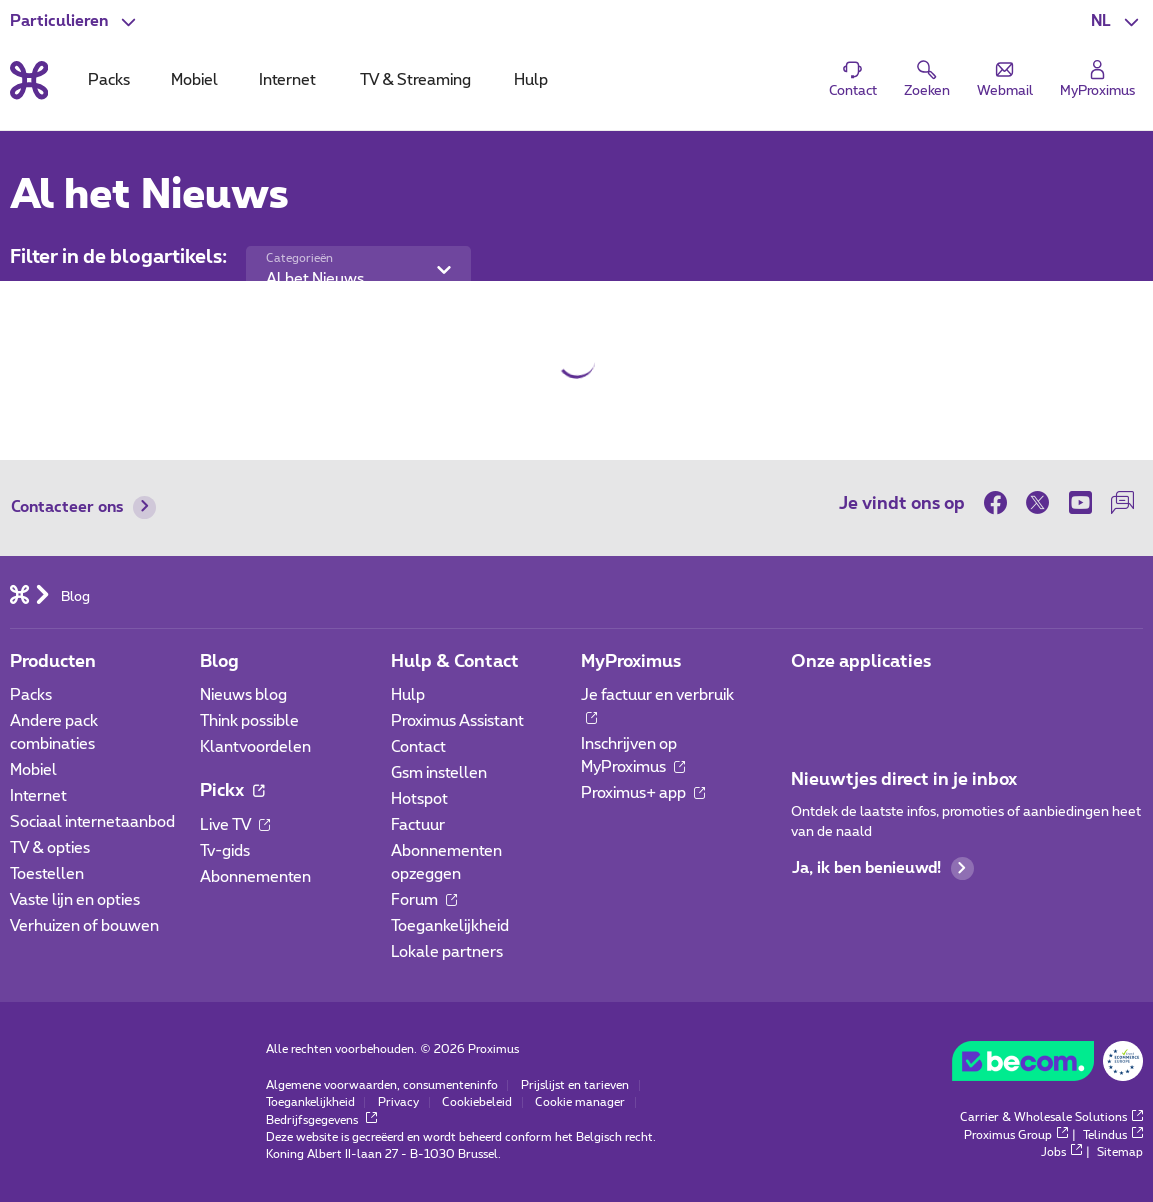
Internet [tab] (287, 80)
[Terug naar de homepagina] (29, 81)
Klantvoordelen (255, 747)
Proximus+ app (643, 793)
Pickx (232, 790)
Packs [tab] (109, 80)
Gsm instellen (439, 773)
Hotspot (419, 799)
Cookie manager (580, 1102)
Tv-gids (225, 851)
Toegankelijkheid (450, 926)
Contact (418, 747)
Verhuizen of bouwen (84, 926)
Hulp (408, 695)
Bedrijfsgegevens (321, 1120)
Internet (38, 796)
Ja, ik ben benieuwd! (883, 868)
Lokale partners (447, 952)
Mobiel (33, 770)
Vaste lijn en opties (75, 900)
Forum (424, 900)
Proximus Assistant (457, 721)
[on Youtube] (1080, 502)
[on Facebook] (1000, 502)
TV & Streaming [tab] (415, 80)
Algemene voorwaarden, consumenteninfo (382, 1085)
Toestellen (47, 874)
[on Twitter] (1038, 502)
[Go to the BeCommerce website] (1048, 1066)
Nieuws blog (243, 695)
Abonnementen (255, 877)
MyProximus (631, 661)
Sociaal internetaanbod (92, 822)
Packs (31, 695)
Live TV (235, 825)
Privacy (398, 1102)
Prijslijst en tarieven (575, 1085)
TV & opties (50, 848)
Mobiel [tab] (194, 80)
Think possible (249, 721)
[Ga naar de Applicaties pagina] (808, 701)
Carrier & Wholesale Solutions (1051, 1117)
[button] (1117, 21)
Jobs (1061, 1152)
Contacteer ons (84, 507)
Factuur (418, 825)
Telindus (1113, 1135)
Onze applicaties (861, 661)
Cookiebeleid (477, 1102)
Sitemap (1120, 1152)
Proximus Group (1016, 1135)
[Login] (1097, 79)
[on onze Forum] (1122, 502)
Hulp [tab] (531, 80)
